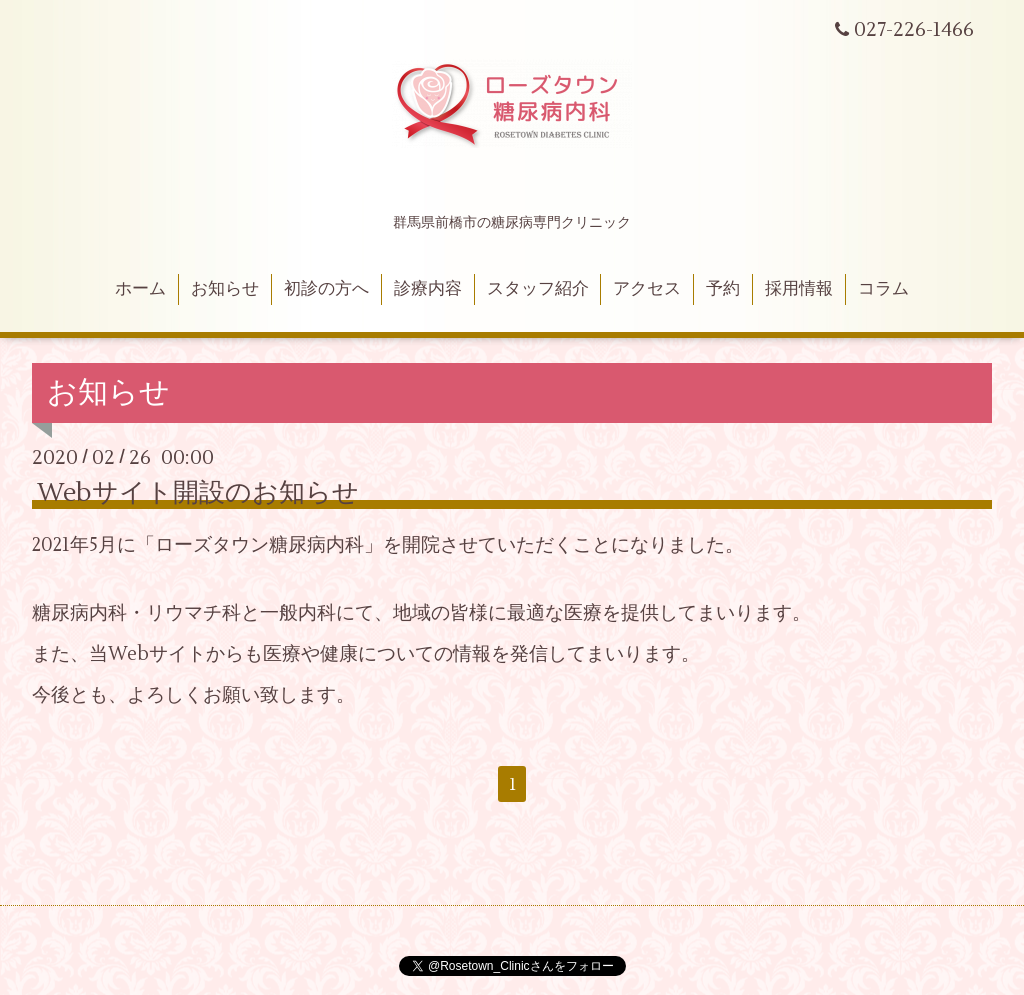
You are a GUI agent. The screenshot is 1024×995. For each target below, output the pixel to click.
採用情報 (799, 289)
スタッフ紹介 (538, 289)
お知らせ (225, 289)
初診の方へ (326, 289)
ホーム (140, 289)
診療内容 (428, 289)
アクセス (647, 289)
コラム (883, 289)
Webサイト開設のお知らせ (198, 493)
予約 (723, 289)
